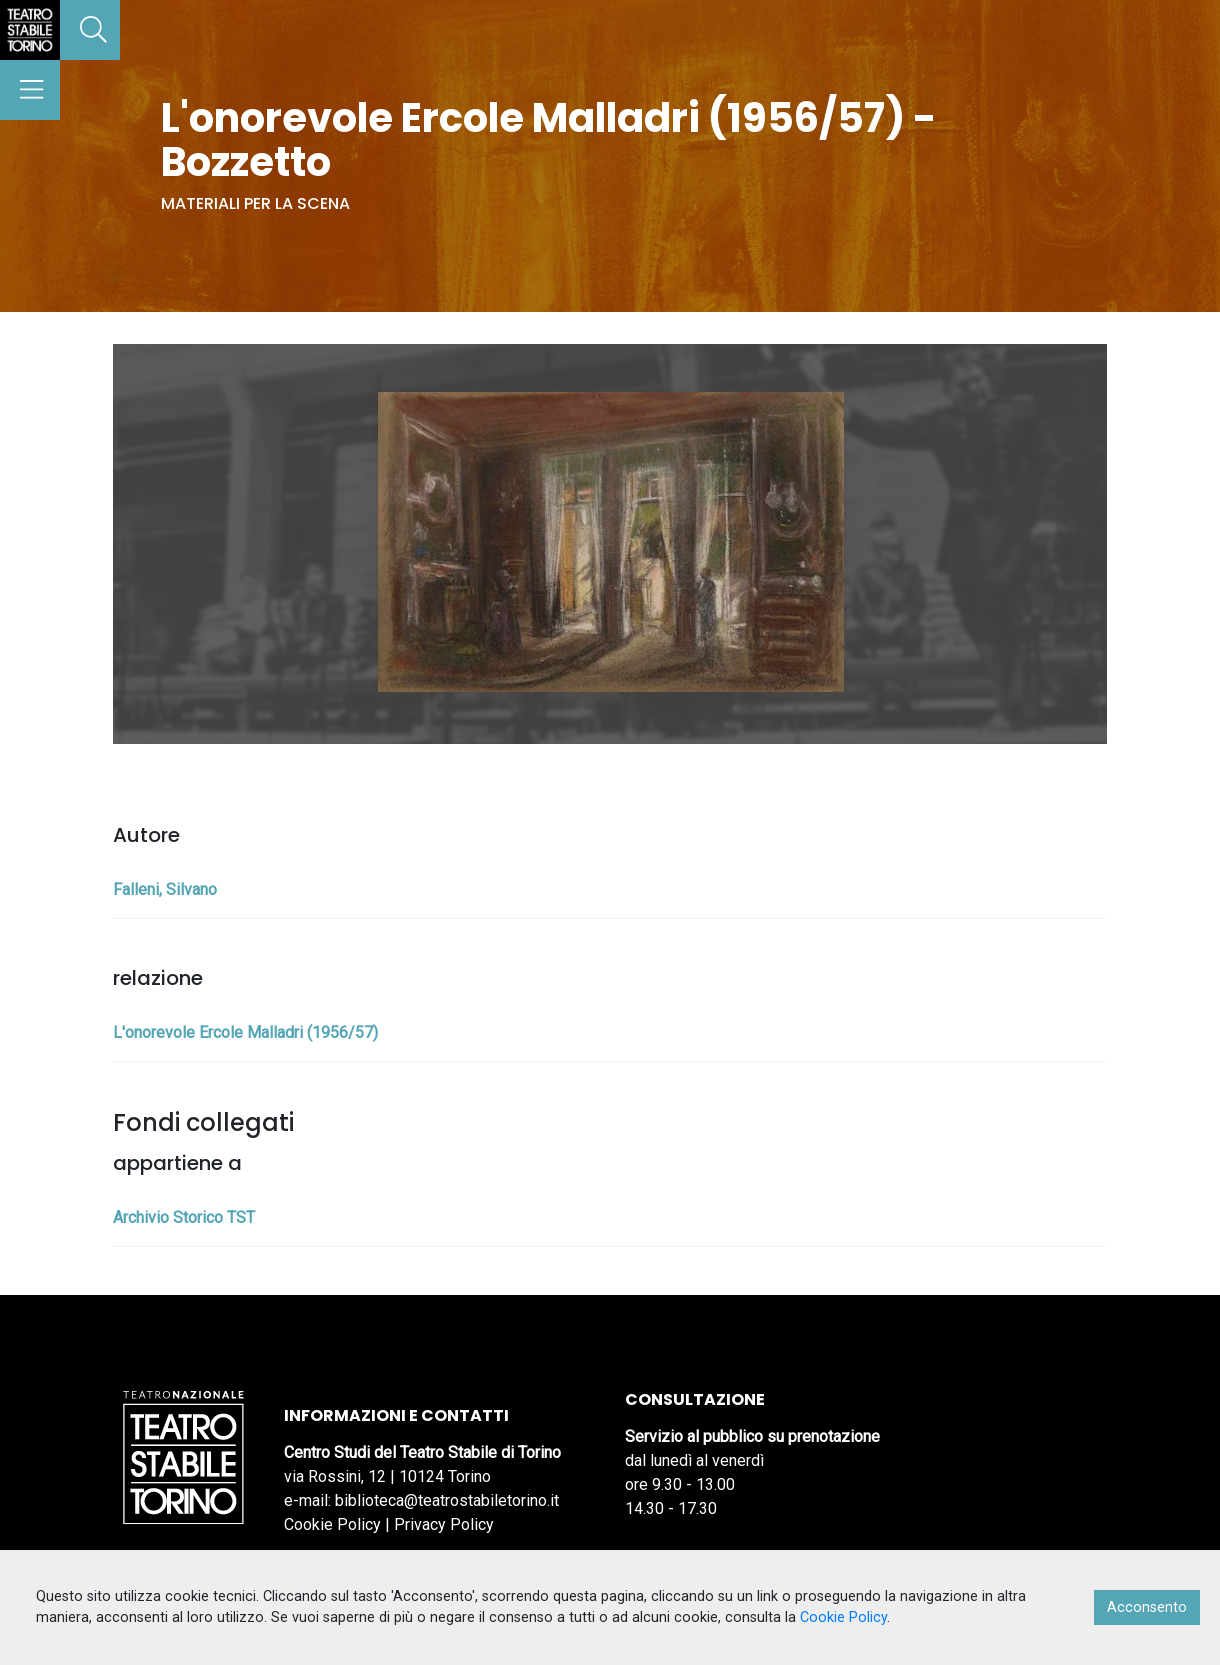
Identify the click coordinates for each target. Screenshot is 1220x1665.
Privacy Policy (444, 1524)
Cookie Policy (332, 1524)
